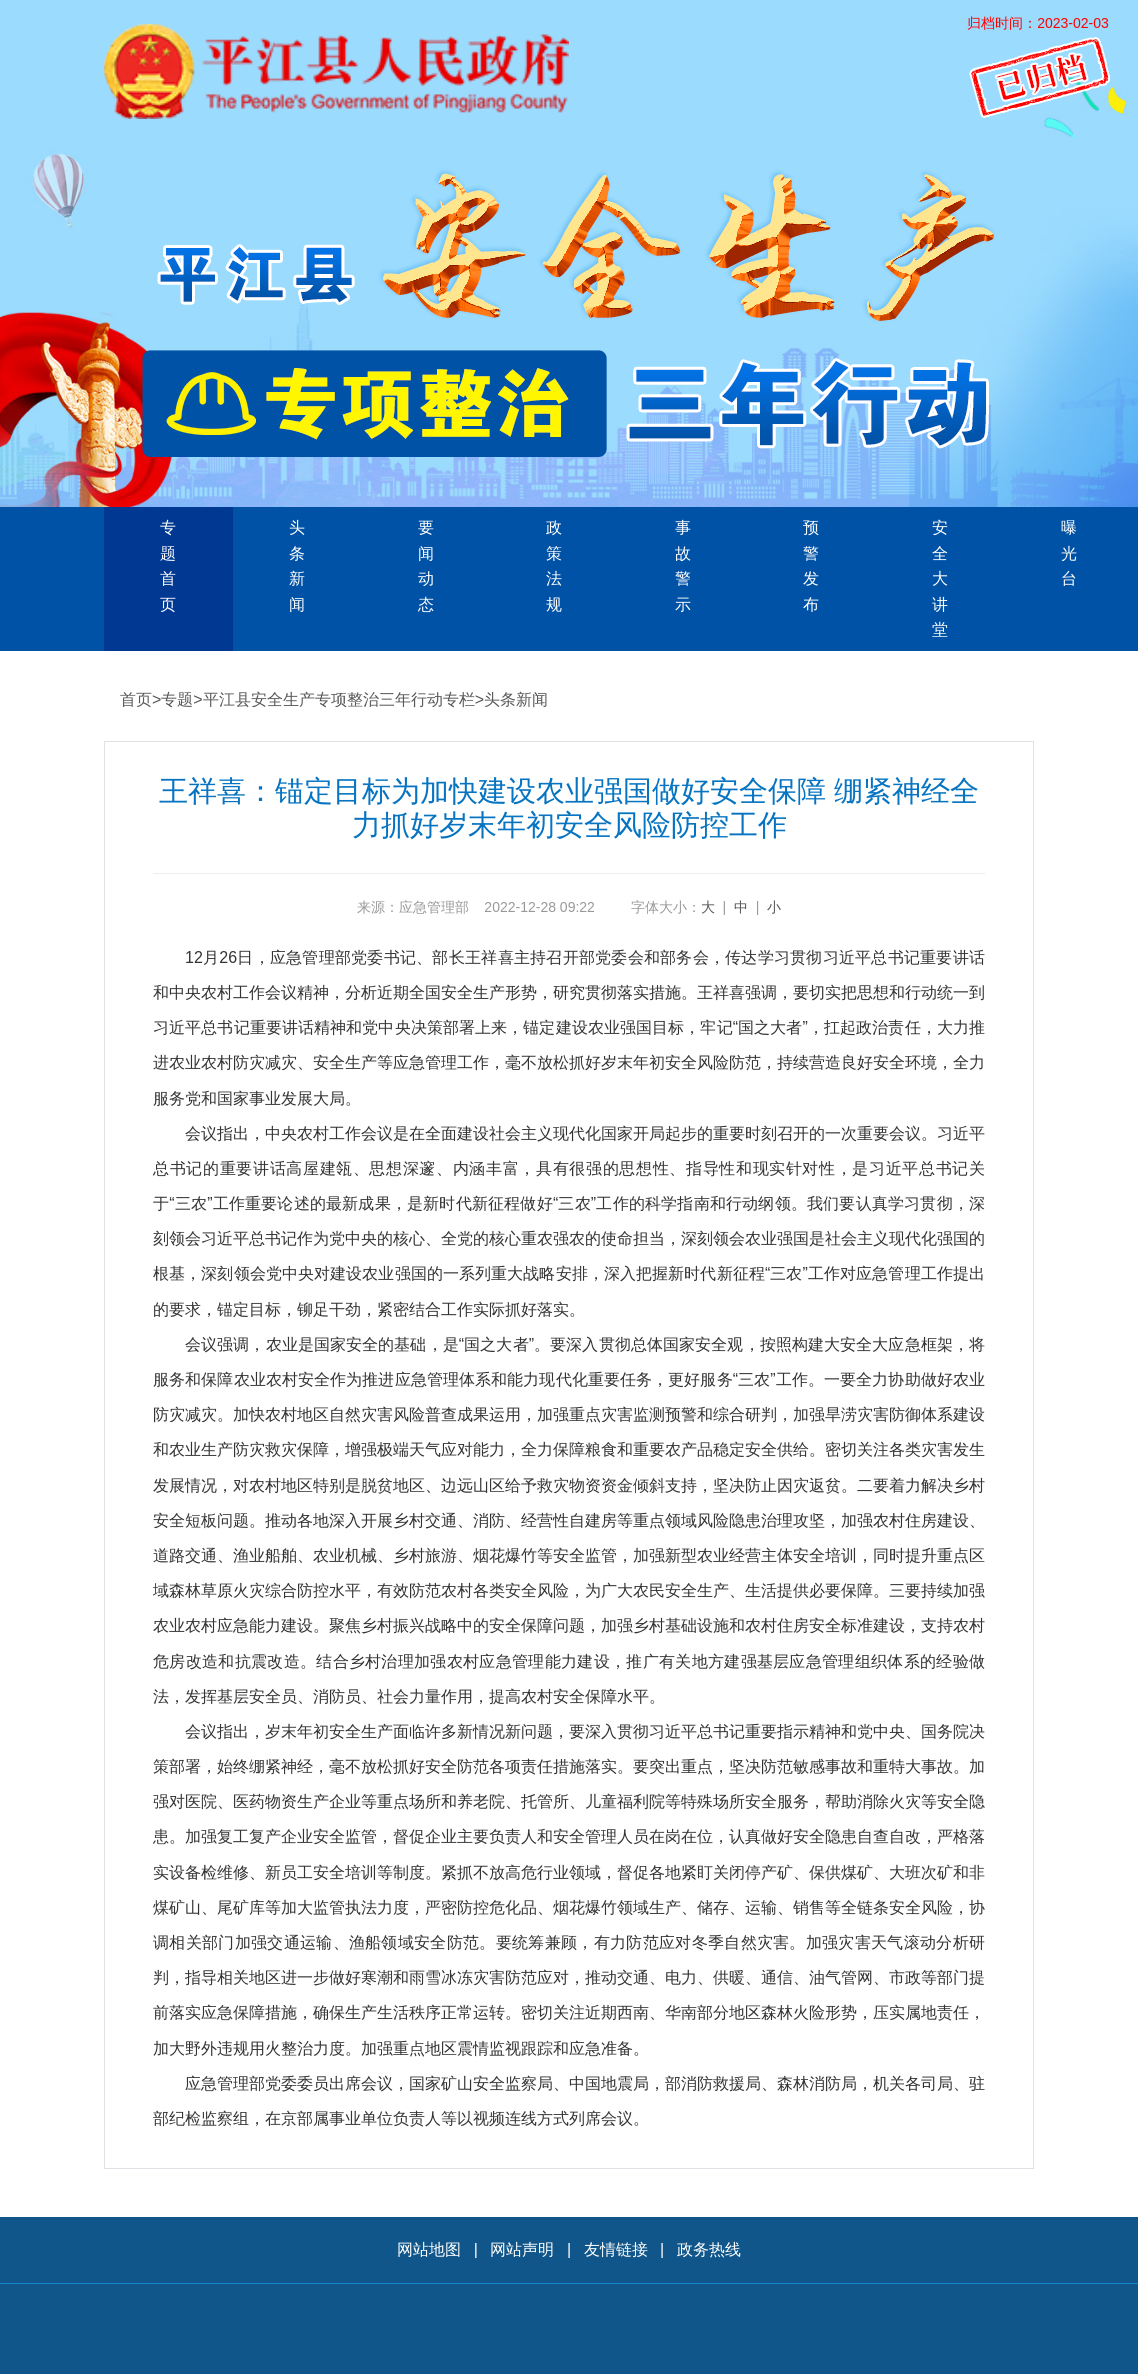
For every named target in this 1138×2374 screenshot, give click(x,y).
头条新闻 (297, 566)
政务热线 (709, 2249)
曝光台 (1069, 553)
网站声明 (522, 2249)
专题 (177, 699)
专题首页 (168, 566)
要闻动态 (426, 566)
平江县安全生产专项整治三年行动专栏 (339, 699)
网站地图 (429, 2249)
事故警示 (683, 566)
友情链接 (616, 2249)
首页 (136, 699)
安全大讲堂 (940, 578)
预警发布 (811, 566)
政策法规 (554, 566)
